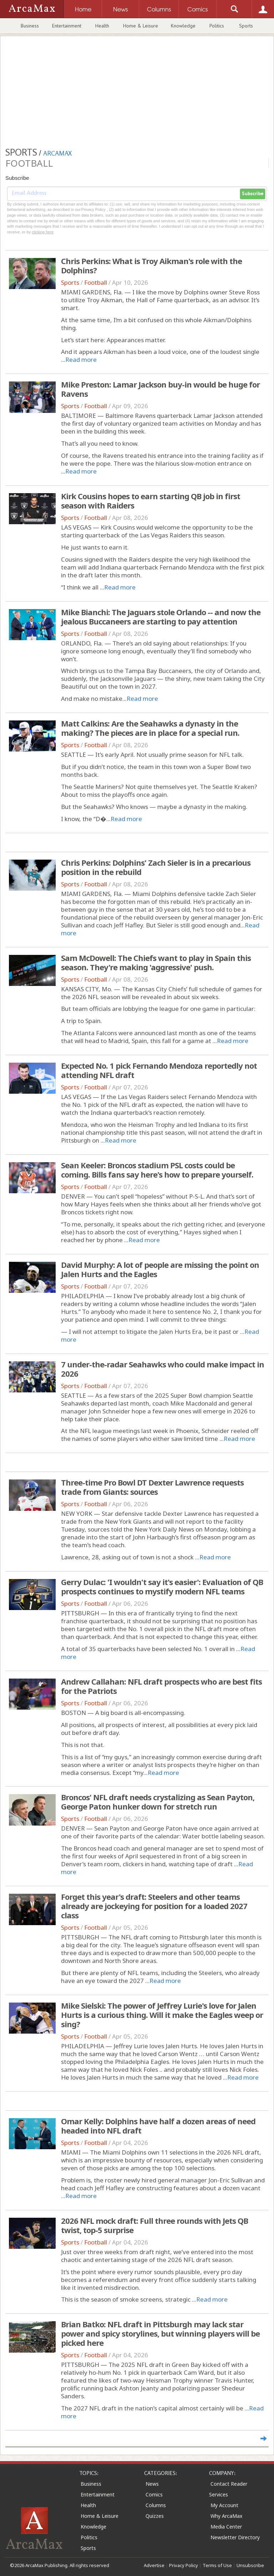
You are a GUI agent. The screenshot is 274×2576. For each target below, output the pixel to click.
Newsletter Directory (235, 2537)
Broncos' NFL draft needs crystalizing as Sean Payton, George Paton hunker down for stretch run (157, 1802)
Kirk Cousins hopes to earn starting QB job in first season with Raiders (150, 501)
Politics (216, 25)
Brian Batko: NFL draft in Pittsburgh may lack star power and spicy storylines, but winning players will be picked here (160, 2333)
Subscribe (252, 193)
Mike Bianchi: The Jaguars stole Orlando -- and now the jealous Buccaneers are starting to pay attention (160, 617)
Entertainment (66, 25)
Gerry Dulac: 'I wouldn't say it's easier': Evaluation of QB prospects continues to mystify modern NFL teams (162, 1586)
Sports (246, 25)
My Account (224, 2505)
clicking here (43, 232)
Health (102, 25)
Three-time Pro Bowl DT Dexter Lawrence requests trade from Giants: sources (152, 1487)
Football (95, 282)
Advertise (154, 2565)
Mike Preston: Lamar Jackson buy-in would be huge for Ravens (160, 389)
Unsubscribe (250, 2565)
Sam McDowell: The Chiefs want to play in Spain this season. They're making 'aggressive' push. (156, 962)
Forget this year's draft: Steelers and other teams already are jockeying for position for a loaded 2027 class (154, 1905)
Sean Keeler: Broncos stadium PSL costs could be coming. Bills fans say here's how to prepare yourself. (157, 1170)
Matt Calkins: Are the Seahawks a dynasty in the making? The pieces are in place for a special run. (150, 728)
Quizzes (155, 2515)
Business (30, 25)
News (152, 2483)
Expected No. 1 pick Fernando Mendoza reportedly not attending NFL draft (159, 1070)
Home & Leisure (140, 25)
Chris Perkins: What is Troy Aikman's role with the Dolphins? (151, 265)
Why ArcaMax (226, 2515)
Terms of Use (217, 2565)
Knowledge (183, 25)
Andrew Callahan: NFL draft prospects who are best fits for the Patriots (161, 1686)
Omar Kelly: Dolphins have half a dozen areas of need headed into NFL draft (158, 2126)
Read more (81, 359)
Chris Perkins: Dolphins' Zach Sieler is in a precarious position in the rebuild (155, 867)
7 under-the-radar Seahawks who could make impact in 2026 (162, 1369)
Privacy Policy (183, 2565)
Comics (154, 2494)
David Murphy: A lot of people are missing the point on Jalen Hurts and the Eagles (160, 1269)
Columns (156, 2505)
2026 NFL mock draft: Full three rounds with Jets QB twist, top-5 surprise (154, 2225)
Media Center (226, 2526)
